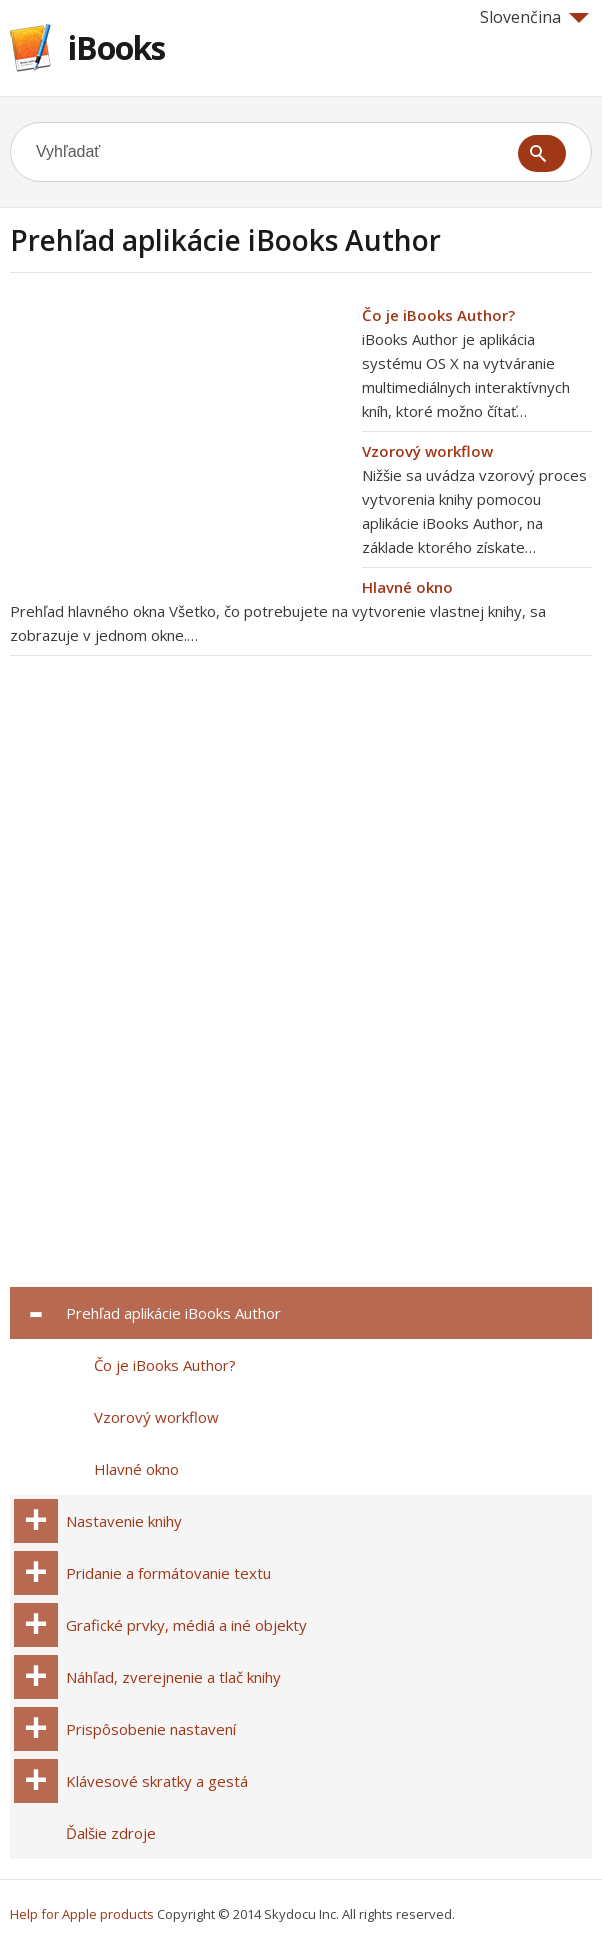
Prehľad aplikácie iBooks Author (173, 1313)
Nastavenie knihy (124, 1521)
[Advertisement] (178, 443)
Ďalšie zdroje (111, 1833)
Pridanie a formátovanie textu (168, 1573)
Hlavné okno (407, 587)
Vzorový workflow (427, 451)
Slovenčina (534, 17)
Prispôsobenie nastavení (151, 1729)
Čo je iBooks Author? (438, 315)
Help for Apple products (82, 1914)
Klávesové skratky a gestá (157, 1781)
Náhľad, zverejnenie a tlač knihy (173, 1677)
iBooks (116, 47)
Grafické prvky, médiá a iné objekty (186, 1625)
